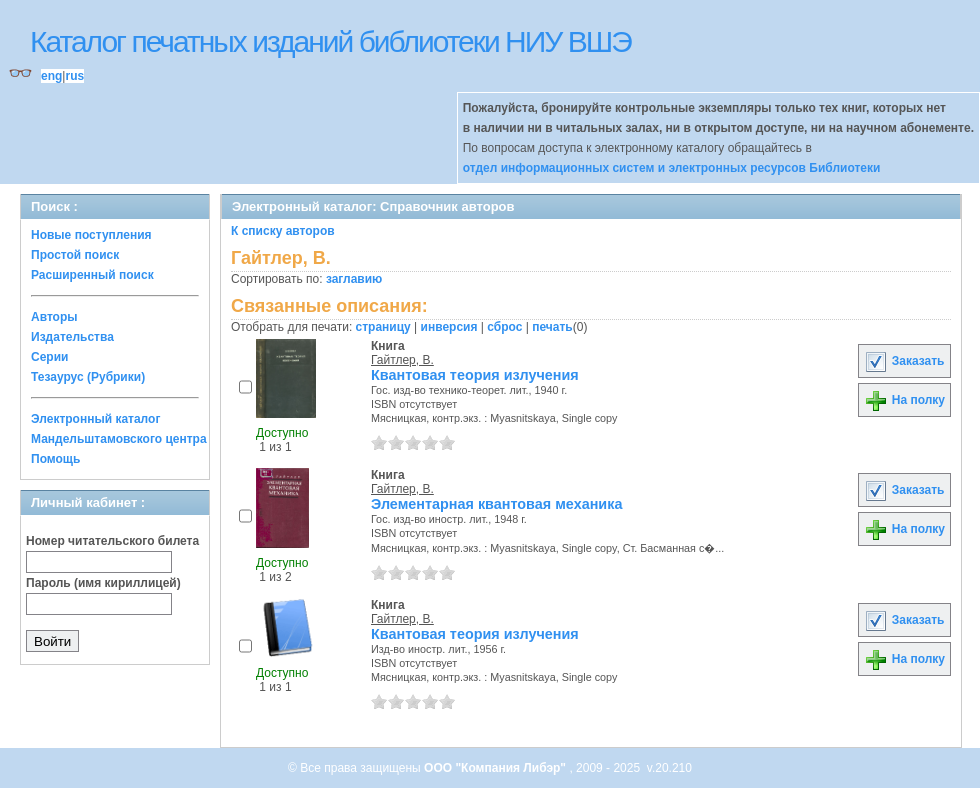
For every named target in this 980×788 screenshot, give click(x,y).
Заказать (904, 361)
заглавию (354, 279)
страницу (383, 327)
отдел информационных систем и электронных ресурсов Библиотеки (672, 168)
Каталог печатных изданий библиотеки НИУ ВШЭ (330, 41)
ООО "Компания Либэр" (496, 768)
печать (552, 327)
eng (51, 76)
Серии (49, 357)
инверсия (449, 327)
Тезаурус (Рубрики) (88, 377)
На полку (904, 400)
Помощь (55, 459)
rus (74, 76)
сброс (504, 327)
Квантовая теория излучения (475, 375)
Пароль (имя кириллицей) (103, 583)
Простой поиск (75, 255)
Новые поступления (91, 235)
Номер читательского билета (112, 541)
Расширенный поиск (92, 275)
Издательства (72, 337)
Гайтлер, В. (402, 360)
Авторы (54, 317)
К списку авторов (283, 231)
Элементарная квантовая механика (496, 504)
